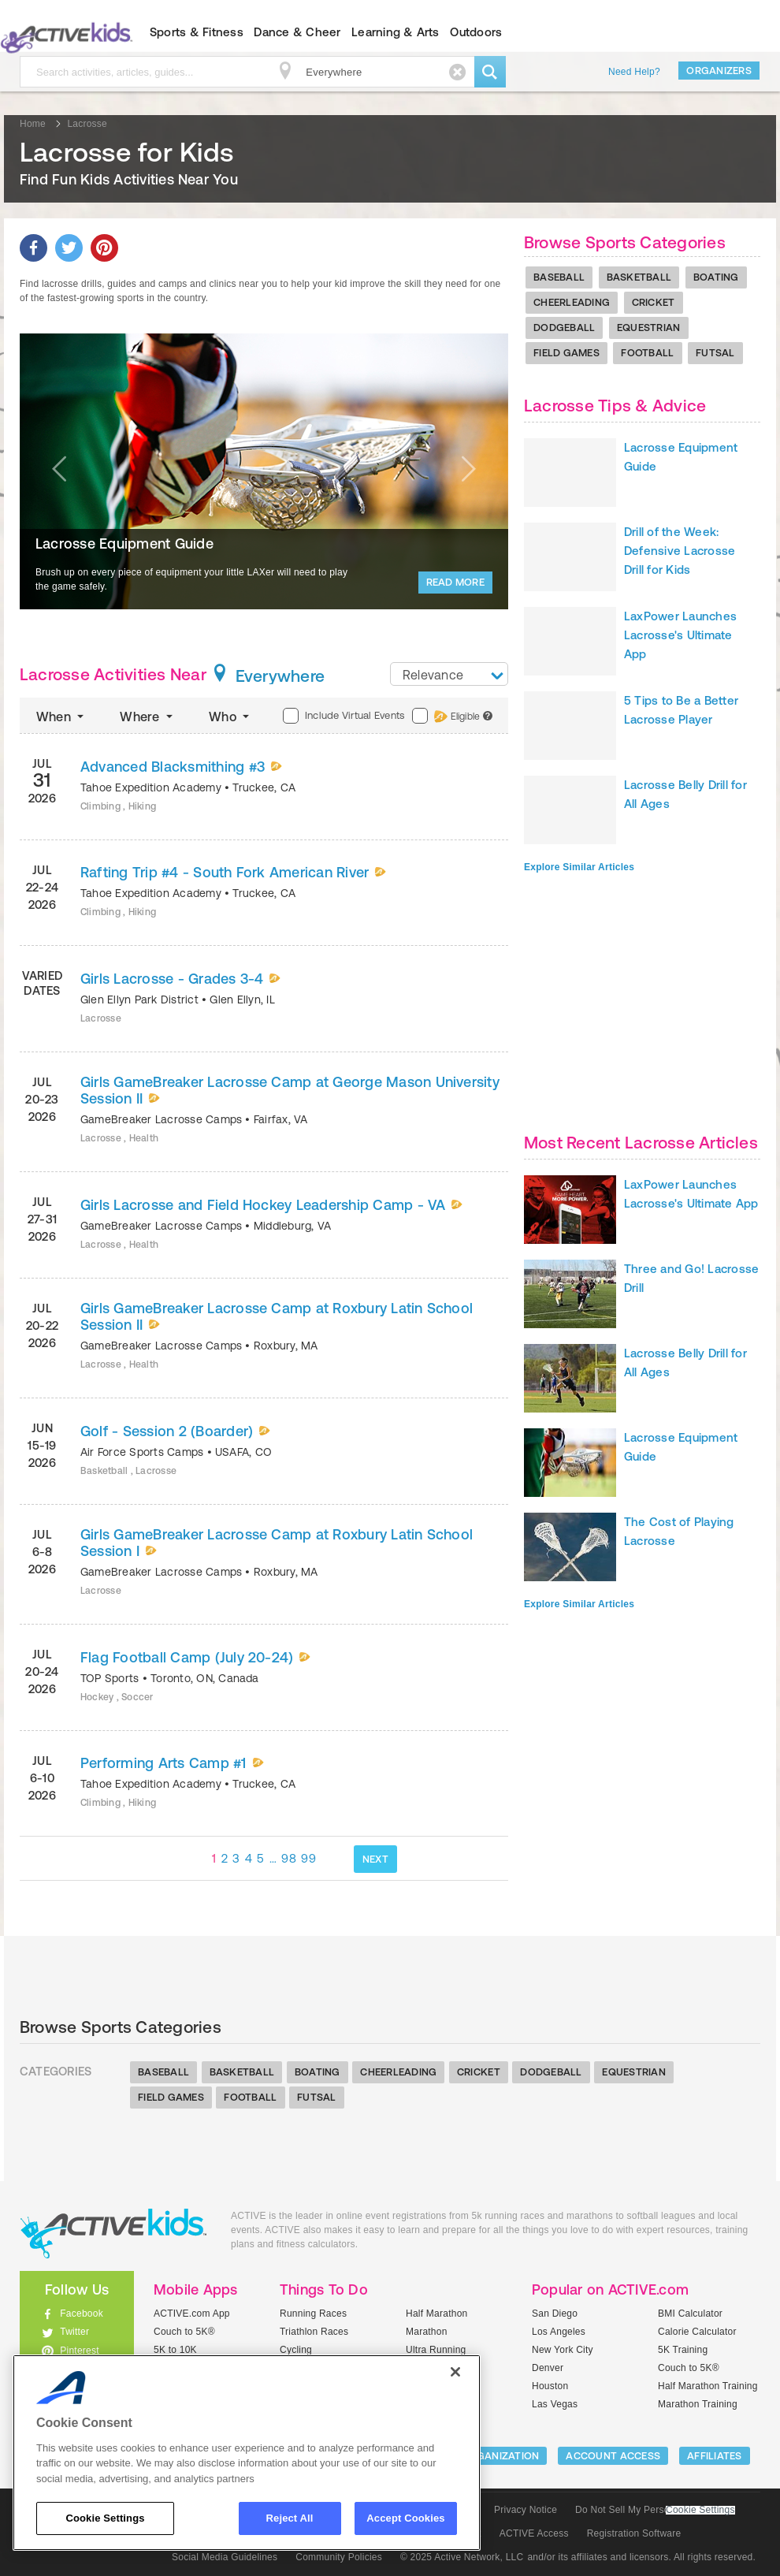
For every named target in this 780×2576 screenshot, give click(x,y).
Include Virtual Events (343, 716)
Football (647, 353)
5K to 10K (175, 2349)
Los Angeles (558, 2331)
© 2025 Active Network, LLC (462, 2557)
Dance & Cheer (297, 32)
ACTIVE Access (534, 2533)
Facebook (81, 2313)
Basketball (639, 277)
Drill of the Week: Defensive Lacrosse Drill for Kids (679, 550)
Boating (716, 277)
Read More (455, 582)
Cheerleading (571, 302)
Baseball (559, 277)
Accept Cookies (405, 2518)
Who (230, 716)
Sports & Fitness (196, 32)
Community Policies (338, 2557)
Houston (550, 2386)
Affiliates (714, 2456)
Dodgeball (564, 327)
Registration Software (634, 2533)
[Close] (455, 2372)
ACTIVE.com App (192, 2313)
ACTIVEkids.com (113, 2233)
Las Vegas (555, 2404)
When (61, 716)
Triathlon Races (314, 2331)
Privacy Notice (525, 2509)
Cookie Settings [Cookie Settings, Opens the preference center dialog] (104, 2518)
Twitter (74, 2331)
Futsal (715, 353)
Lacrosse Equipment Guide (124, 543)
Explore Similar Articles (579, 867)
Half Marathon (437, 2313)
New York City (562, 2349)
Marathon (427, 2331)
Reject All (290, 2518)
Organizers (719, 70)
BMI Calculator (690, 2313)
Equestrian (649, 327)
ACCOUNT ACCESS (613, 2456)
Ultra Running (436, 2349)
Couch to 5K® (184, 2331)
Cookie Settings (700, 2510)
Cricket (653, 302)
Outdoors (476, 32)
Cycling (296, 2349)
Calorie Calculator (697, 2331)
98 (288, 1858)
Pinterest (79, 2350)
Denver (547, 2367)
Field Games (566, 353)
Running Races (313, 2313)
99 (308, 1858)
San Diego (555, 2313)
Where (148, 716)
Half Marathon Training (708, 2386)
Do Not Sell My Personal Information (654, 2509)
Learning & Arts (395, 32)
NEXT (375, 1859)
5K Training (683, 2349)
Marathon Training (697, 2404)
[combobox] (449, 674)
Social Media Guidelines (224, 2557)
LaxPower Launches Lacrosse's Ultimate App (680, 635)
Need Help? (634, 71)
